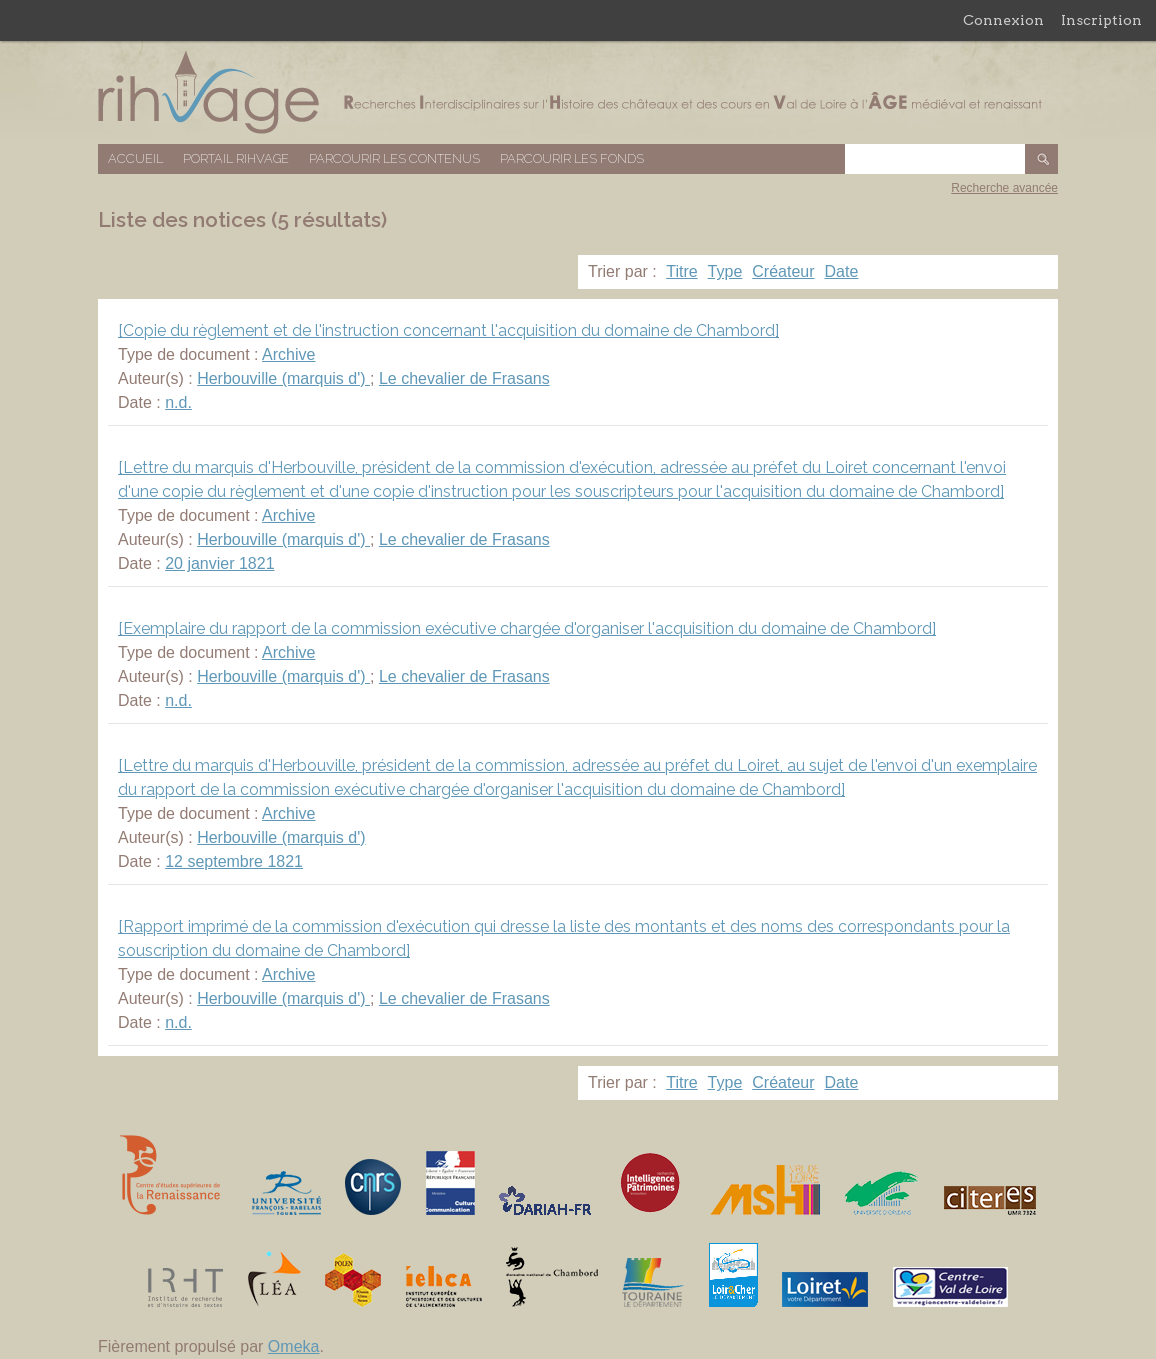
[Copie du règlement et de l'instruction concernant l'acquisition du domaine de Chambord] (448, 330)
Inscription (1101, 20)
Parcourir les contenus (394, 158)
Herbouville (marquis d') (283, 378)
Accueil (135, 158)
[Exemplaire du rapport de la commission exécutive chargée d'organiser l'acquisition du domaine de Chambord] (527, 628)
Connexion (1003, 20)
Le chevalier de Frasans (464, 378)
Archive (288, 354)
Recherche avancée (1004, 188)
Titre (681, 271)
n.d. (178, 402)
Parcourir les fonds (572, 158)
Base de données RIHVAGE (578, 92)
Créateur (783, 271)
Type (725, 271)
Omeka (294, 1346)
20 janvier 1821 (219, 563)
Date (842, 271)
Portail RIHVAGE (236, 158)
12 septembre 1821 (234, 861)
